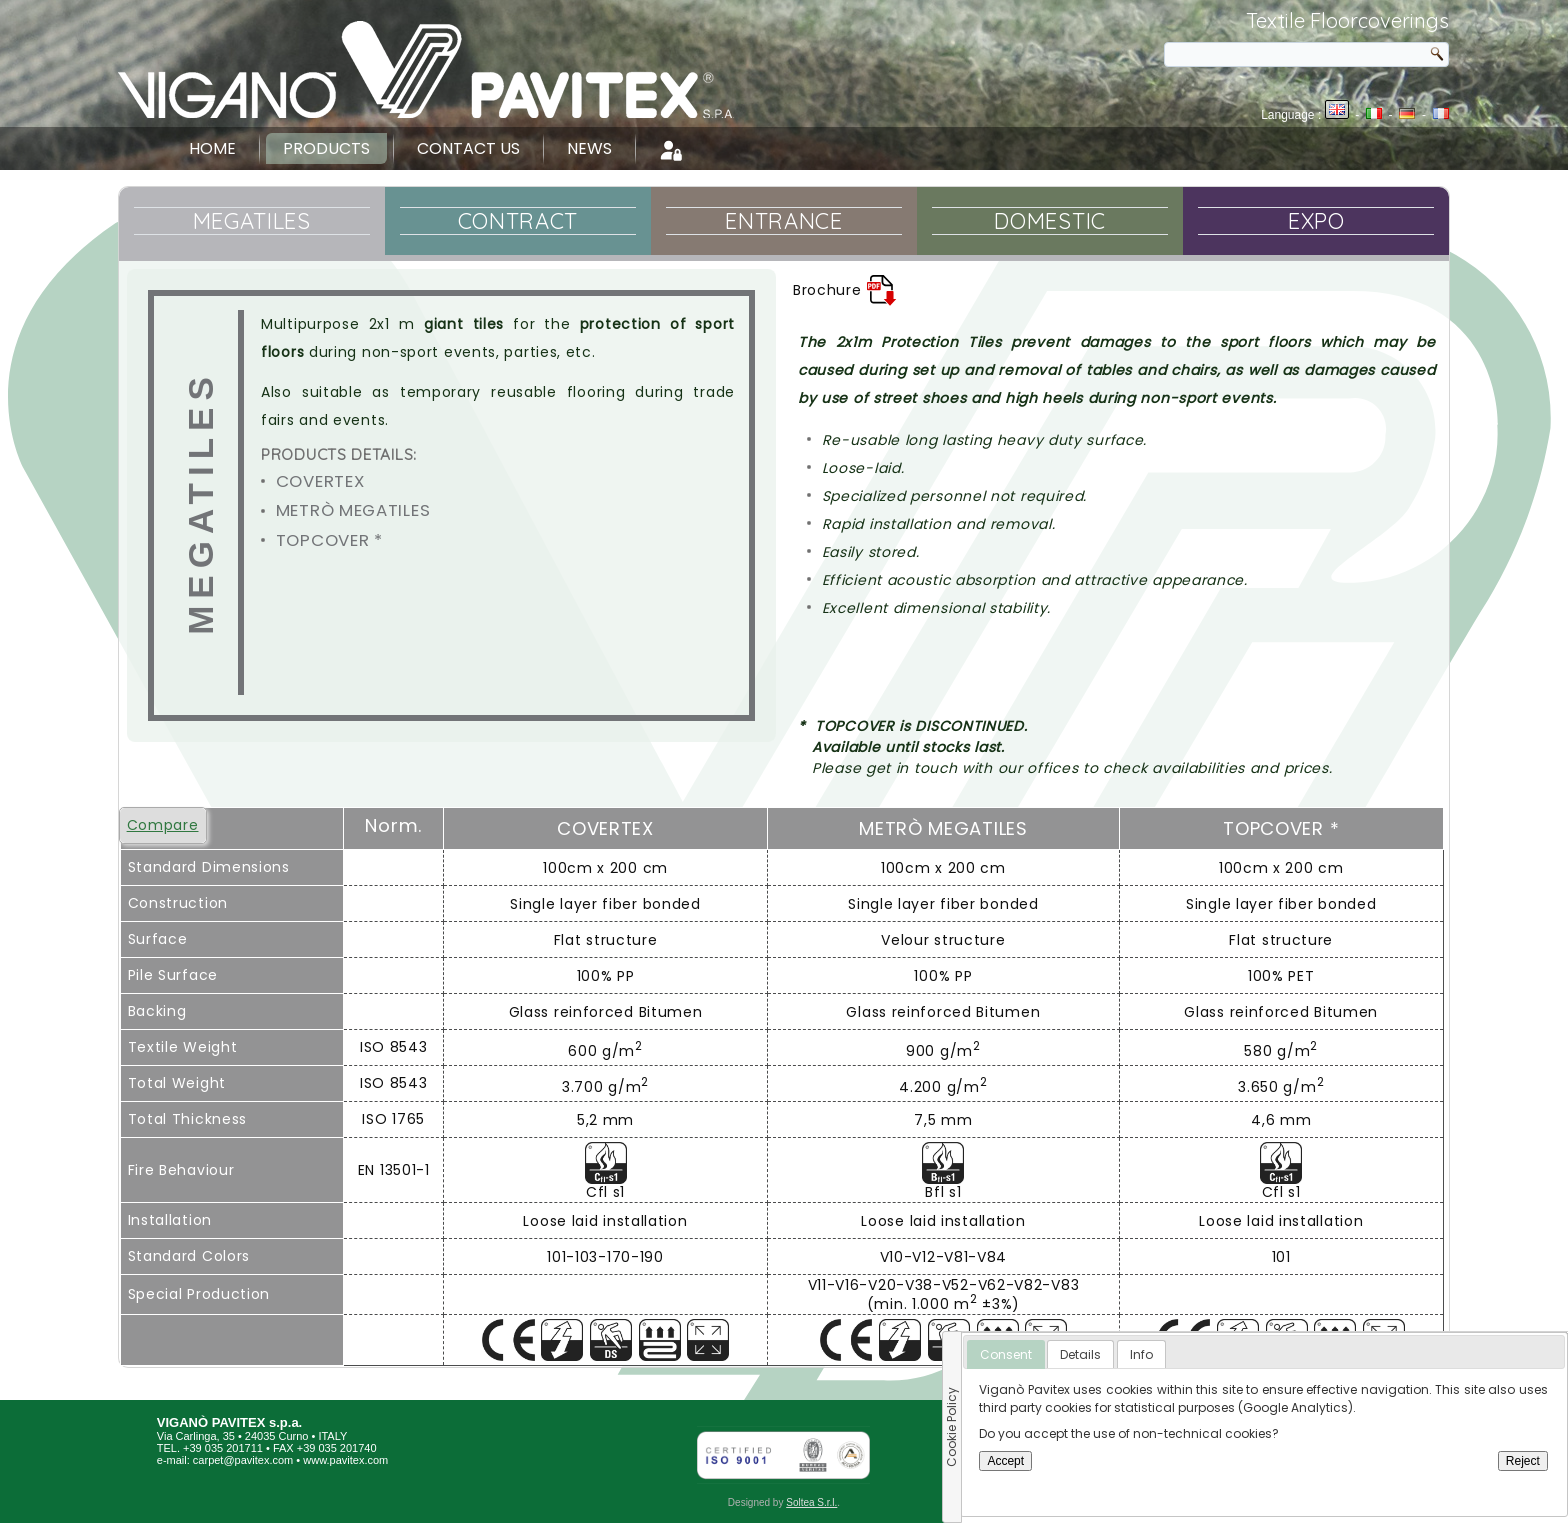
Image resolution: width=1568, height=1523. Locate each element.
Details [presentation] (1080, 1354)
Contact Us (468, 148)
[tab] (1006, 1355)
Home (212, 148)
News (589, 148)
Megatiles (200, 503)
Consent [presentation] (1006, 1354)
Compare (163, 825)
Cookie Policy (951, 1427)
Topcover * (329, 540)
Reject (1523, 1461)
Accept (1005, 1461)
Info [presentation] (1141, 1354)
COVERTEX (320, 481)
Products (326, 148)
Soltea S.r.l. (811, 1502)
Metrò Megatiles (353, 510)
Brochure (845, 290)
